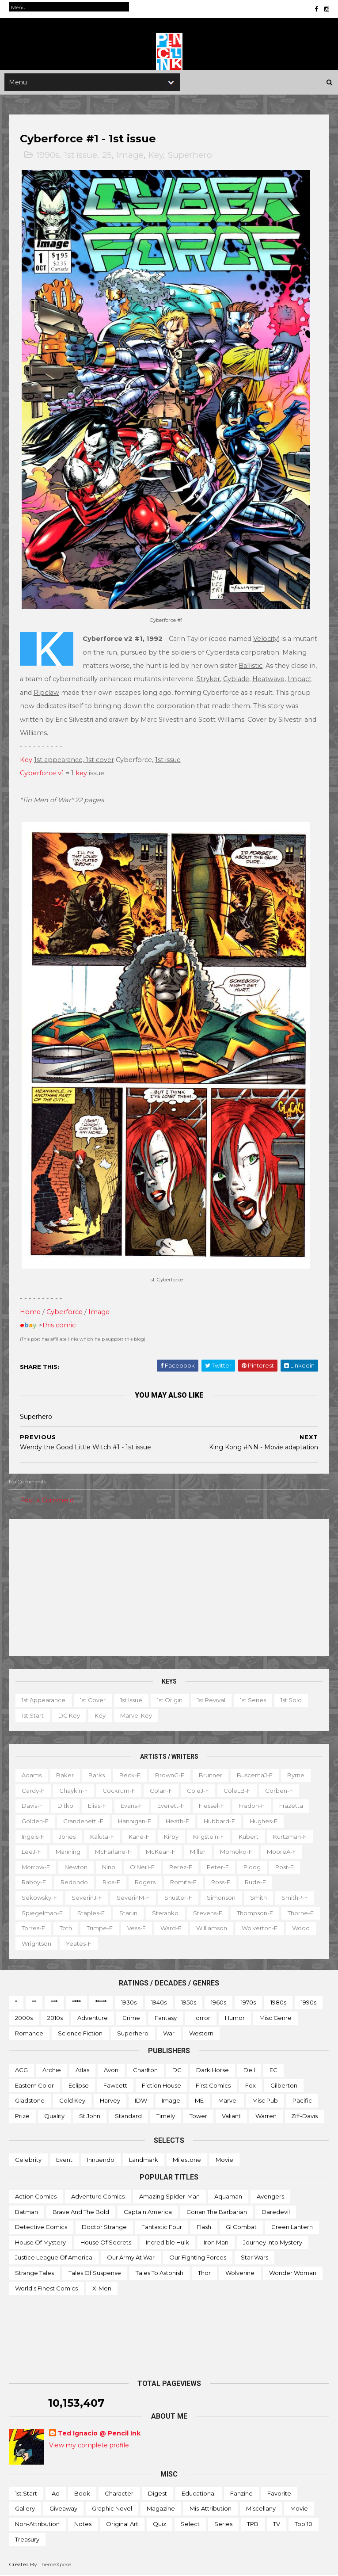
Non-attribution (37, 2524)
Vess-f (136, 1928)
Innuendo (100, 2159)
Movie (224, 2159)
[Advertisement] (169, 1588)
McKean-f (160, 1852)
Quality (54, 2115)
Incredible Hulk (167, 2242)
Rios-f (111, 1882)
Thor (204, 2273)
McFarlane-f (113, 1852)
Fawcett (115, 2085)
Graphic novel (112, 2508)
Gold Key (72, 2100)
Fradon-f (252, 1806)
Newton (76, 1867)
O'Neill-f (142, 1867)
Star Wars (254, 2257)
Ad (56, 2493)
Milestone (187, 2159)
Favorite (279, 2493)
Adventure (92, 2017)
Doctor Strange (104, 2227)
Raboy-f (34, 1882)
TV (276, 2524)
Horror (200, 2017)
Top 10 (303, 2524)
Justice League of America (53, 2257)
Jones (67, 1836)
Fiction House (161, 2085)
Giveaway (63, 2508)
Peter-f (218, 1867)
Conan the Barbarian (216, 2211)
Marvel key (136, 1715)
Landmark (143, 2159)
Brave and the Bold (81, 2211)
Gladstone (30, 2100)
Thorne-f (301, 1913)
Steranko (165, 1913)
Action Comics (36, 2196)
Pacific (302, 2100)
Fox (250, 2085)
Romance (29, 2033)
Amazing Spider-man (169, 2196)
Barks (96, 1775)
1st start (33, 1715)
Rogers (145, 1882)
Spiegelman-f (42, 1913)
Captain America (148, 2211)
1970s (248, 2002)
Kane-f (139, 1836)
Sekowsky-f (39, 1898)
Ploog (252, 1867)
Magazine (161, 2508)
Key (155, 156)
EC (273, 2070)
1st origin (169, 1700)
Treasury (27, 2539)
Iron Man (216, 2242)
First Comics (213, 2085)
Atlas (82, 2070)
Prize (22, 2115)
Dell (249, 2070)
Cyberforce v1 (42, 774)
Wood (301, 1928)
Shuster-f (178, 1898)
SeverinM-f (133, 1898)
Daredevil (276, 2211)
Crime (131, 2017)
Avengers (270, 2196)
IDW (141, 2100)
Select (190, 2524)
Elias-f (97, 1806)
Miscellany (261, 2508)
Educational (199, 2493)
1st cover (93, 1700)
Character (119, 2493)
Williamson (211, 1928)
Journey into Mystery (272, 2242)
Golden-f (35, 1821)
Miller (197, 1852)
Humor (235, 2017)
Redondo (74, 1882)
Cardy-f (33, 1790)
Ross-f (220, 1882)
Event (64, 2159)
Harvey (110, 2100)
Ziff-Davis (304, 2115)
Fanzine (241, 2493)
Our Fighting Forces (197, 2257)
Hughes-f (263, 1821)
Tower (198, 2115)
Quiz (159, 2524)
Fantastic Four (161, 2227)
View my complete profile (89, 2445)
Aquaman (228, 2196)
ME (199, 2100)
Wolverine (239, 2273)
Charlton (145, 2070)
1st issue (80, 156)
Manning (68, 1852)
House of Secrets (105, 2242)
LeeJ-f (31, 1852)
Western (201, 2033)
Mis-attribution (211, 2508)
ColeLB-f (237, 1790)
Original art (122, 2524)
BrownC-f (169, 1775)
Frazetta (291, 1806)
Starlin (128, 1913)
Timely (165, 2115)
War (169, 2033)
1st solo (291, 1700)
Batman (26, 2211)
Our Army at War (131, 2257)
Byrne (295, 1775)
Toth (66, 1928)
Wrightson (36, 1943)
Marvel (228, 2100)
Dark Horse (212, 2070)
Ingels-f (33, 1836)
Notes (82, 2524)
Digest (157, 2493)
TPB (252, 2524)
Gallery (25, 2508)
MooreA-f (281, 1852)
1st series (253, 1700)
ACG (21, 2070)
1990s (47, 156)
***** (100, 2002)
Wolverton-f (259, 1928)
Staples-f (91, 1913)
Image (130, 156)
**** (76, 2002)
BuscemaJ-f (255, 1775)
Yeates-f (78, 1943)
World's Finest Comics (46, 2288)
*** (54, 2002)
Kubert (248, 1836)
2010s (55, 2017)
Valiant (231, 2115)
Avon (111, 2070)
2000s (24, 2017)
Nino (108, 1867)
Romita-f (183, 1882)
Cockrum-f (119, 1790)
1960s (218, 2002)
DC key (69, 1715)
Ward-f (171, 1928)
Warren (266, 2115)
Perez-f (180, 1867)
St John (89, 2115)
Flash (204, 2227)
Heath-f (177, 1821)
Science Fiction (80, 2033)
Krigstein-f (208, 1836)
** (34, 2002)
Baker (65, 1775)
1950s (188, 2002)
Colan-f (161, 1790)
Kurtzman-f (290, 1836)
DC (177, 2070)
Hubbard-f (219, 1821)
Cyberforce (64, 1312)
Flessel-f (211, 1806)
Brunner (210, 1775)
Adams (32, 1775)
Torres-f (33, 1928)
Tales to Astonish (159, 2273)
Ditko (65, 1806)
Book (82, 2493)
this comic (59, 1326)
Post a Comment (47, 1501)
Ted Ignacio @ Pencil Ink (99, 2433)
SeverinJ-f (87, 1898)
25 (107, 156)
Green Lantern (292, 2227)
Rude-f (255, 1882)
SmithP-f (294, 1898)
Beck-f (130, 1775)
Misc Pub (265, 2100)
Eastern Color (34, 2085)
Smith (258, 1898)
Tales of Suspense (94, 2273)
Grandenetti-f (83, 1821)
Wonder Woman (292, 2273)
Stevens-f (207, 1913)
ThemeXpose (54, 2564)
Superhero (190, 156)
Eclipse (78, 2085)
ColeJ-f (198, 1790)
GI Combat (241, 2227)
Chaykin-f (73, 1790)
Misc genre (275, 2017)
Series (223, 2524)
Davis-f (32, 1806)
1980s (278, 2002)
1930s (129, 2002)
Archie (51, 2070)
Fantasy (166, 2017)
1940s (159, 2002)
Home (30, 1312)
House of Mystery (40, 2242)
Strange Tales (34, 2273)
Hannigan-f (134, 1821)
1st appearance (43, 1700)
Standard (128, 2115)
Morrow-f (36, 1867)
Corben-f (279, 1790)
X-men (101, 2288)
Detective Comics (41, 2227)
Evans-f (132, 1806)
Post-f (284, 1867)
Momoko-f (236, 1852)
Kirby (171, 1836)
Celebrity (28, 2159)
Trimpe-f (100, 1928)
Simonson (221, 1898)
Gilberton (283, 2085)
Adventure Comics (98, 2196)
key (81, 774)
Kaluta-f (102, 1836)
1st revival (211, 1700)
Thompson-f (255, 1913)
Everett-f (170, 1806)
